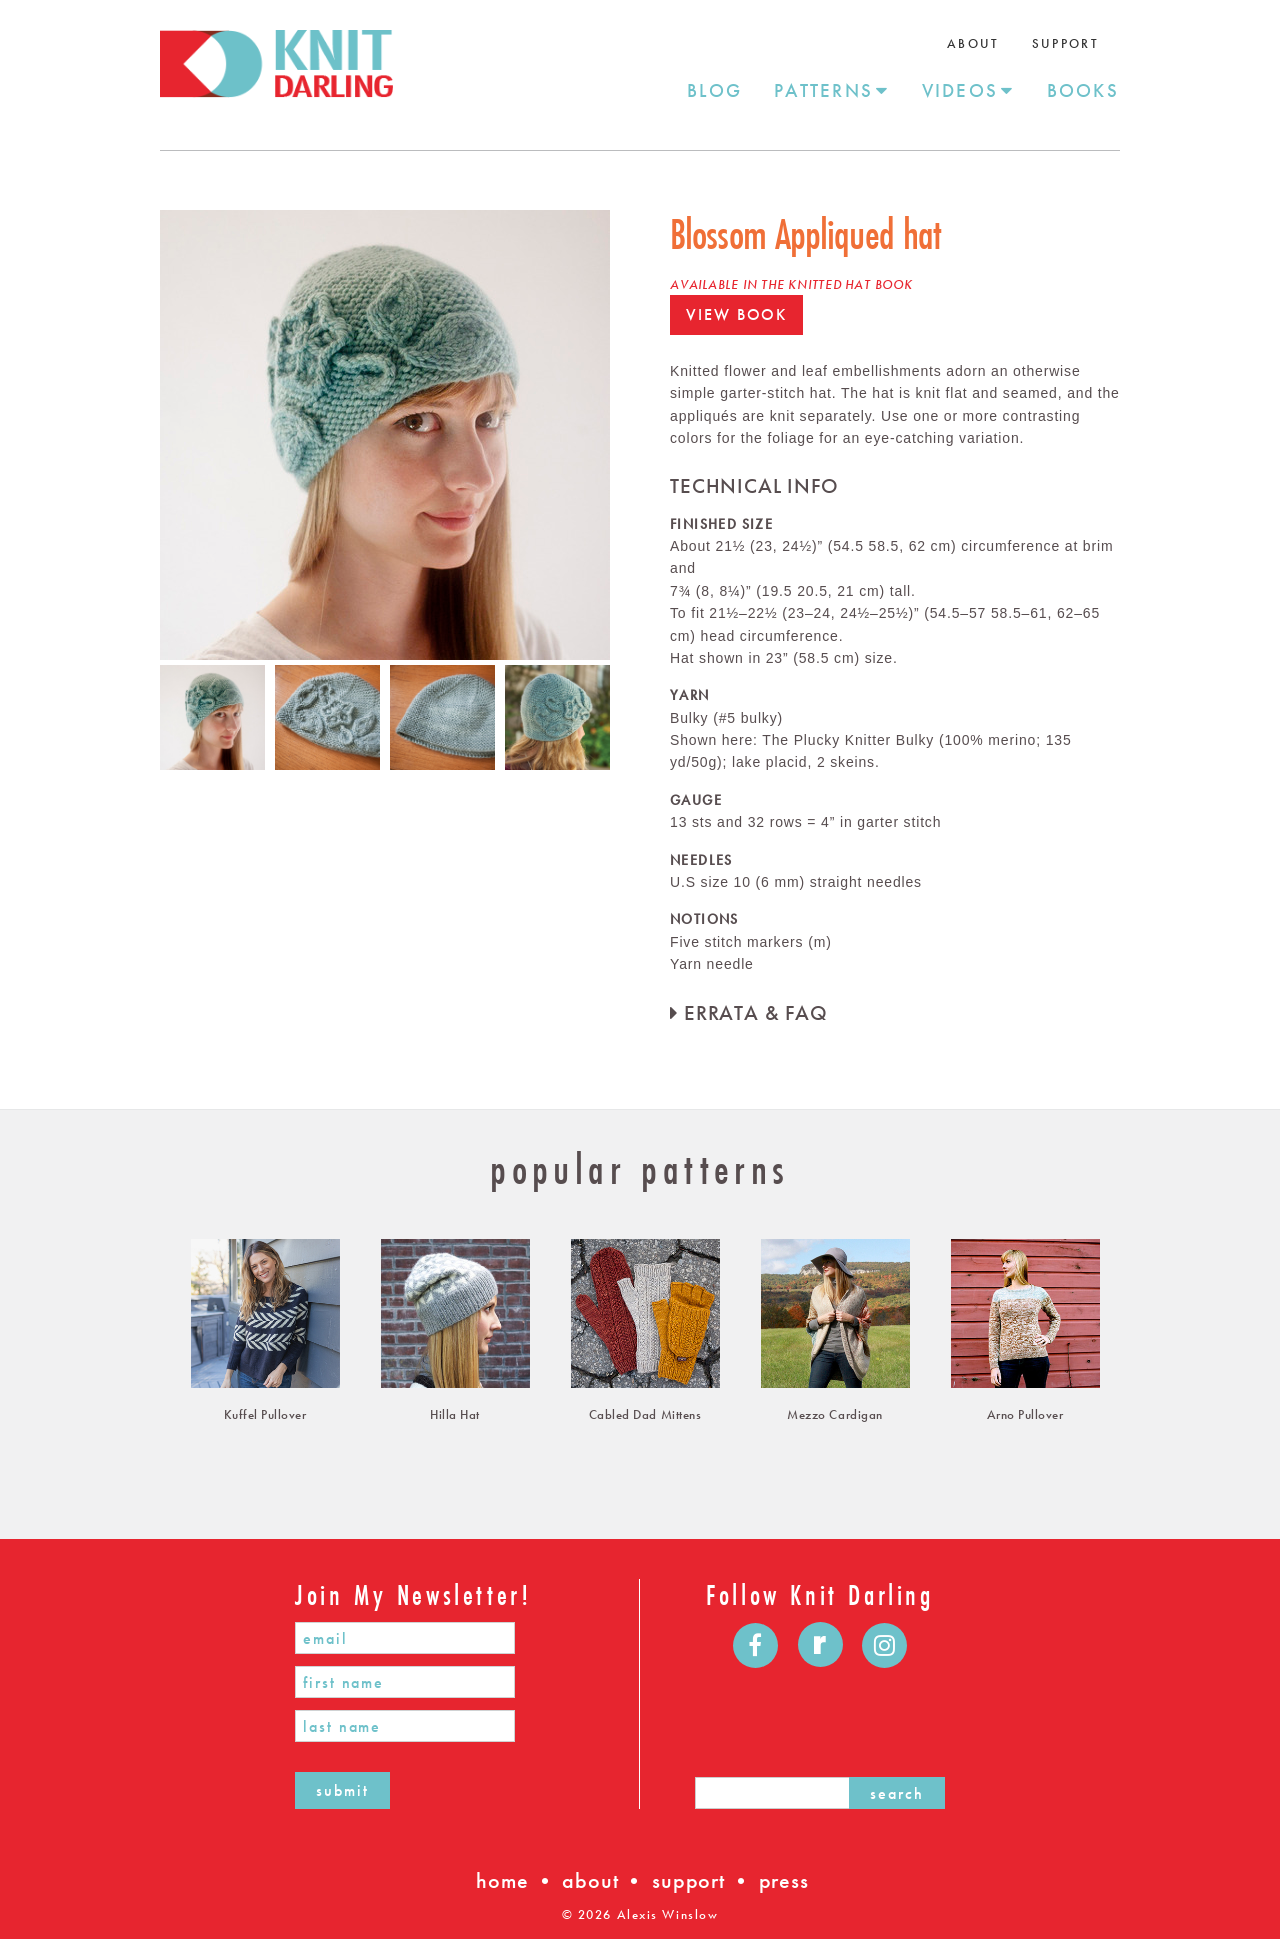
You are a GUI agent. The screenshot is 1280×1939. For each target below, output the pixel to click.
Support (1065, 43)
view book (736, 314)
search (897, 1793)
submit (342, 1790)
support (688, 1880)
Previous (145, 435)
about (590, 1880)
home (502, 1880)
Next (625, 435)
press (784, 1880)
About (973, 43)
